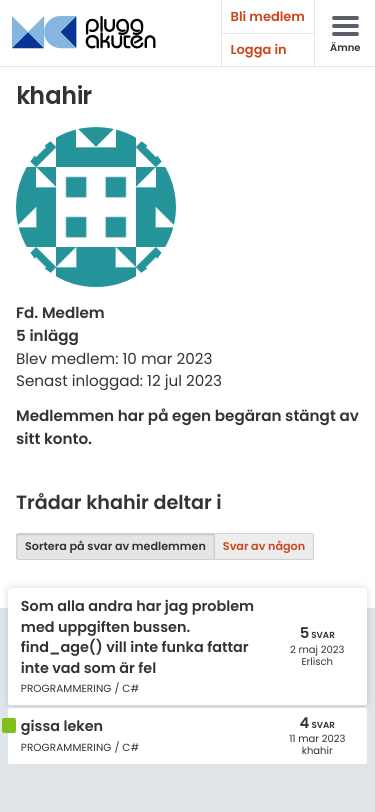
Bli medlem (268, 16)
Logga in (259, 49)
